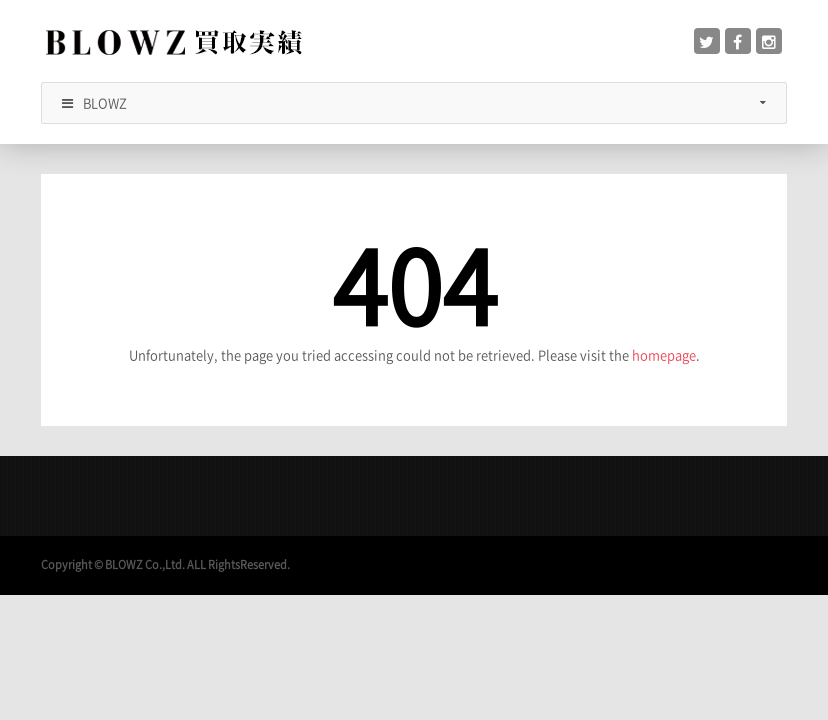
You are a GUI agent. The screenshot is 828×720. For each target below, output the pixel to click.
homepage (664, 354)
